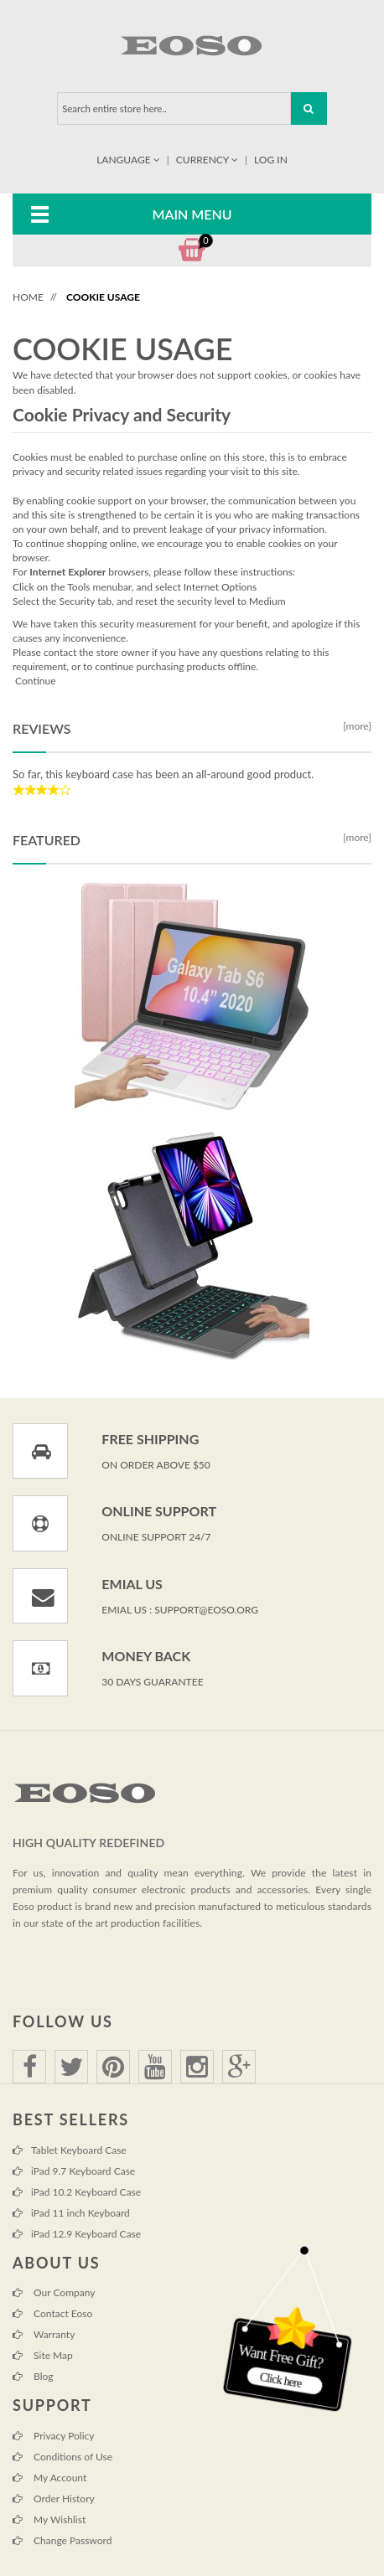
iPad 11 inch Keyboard (71, 2213)
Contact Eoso (52, 2313)
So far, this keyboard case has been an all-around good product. (163, 774)
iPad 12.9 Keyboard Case (77, 2234)
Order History (54, 2498)
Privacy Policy (53, 2435)
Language (129, 159)
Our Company (54, 2292)
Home (28, 297)
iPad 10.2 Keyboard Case (77, 2192)
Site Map (43, 2355)
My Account (49, 2477)
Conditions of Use (62, 2456)
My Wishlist (49, 2519)
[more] (354, 726)
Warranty (44, 2334)
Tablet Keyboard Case (70, 2150)
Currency (208, 159)
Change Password (62, 2540)
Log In (271, 159)
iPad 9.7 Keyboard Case (74, 2171)
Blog (33, 2376)
